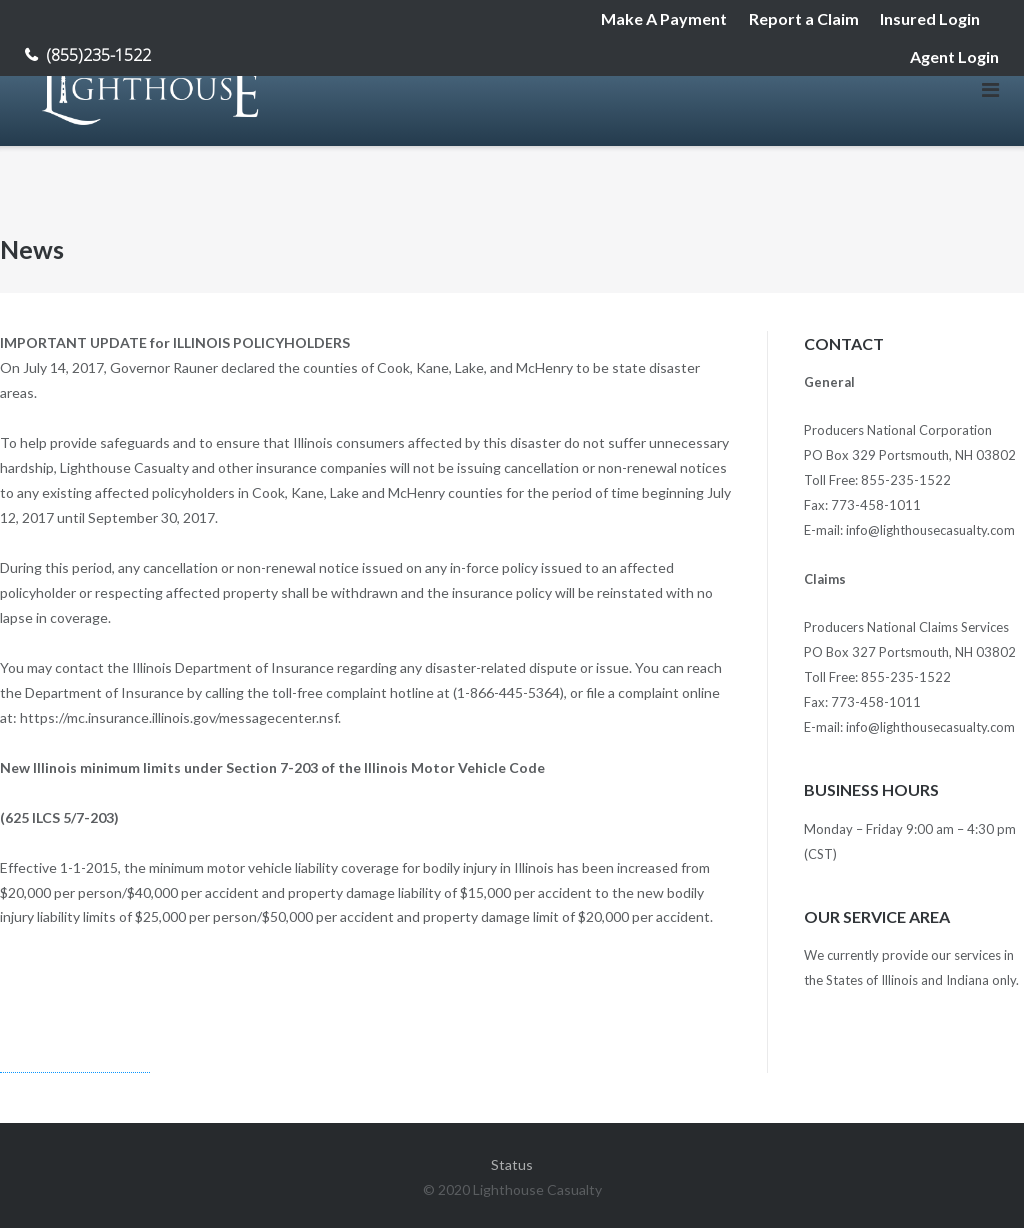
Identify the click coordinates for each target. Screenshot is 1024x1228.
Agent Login (954, 56)
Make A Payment (664, 18)
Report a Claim (804, 18)
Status (512, 1164)
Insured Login (930, 18)
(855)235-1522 (98, 55)
